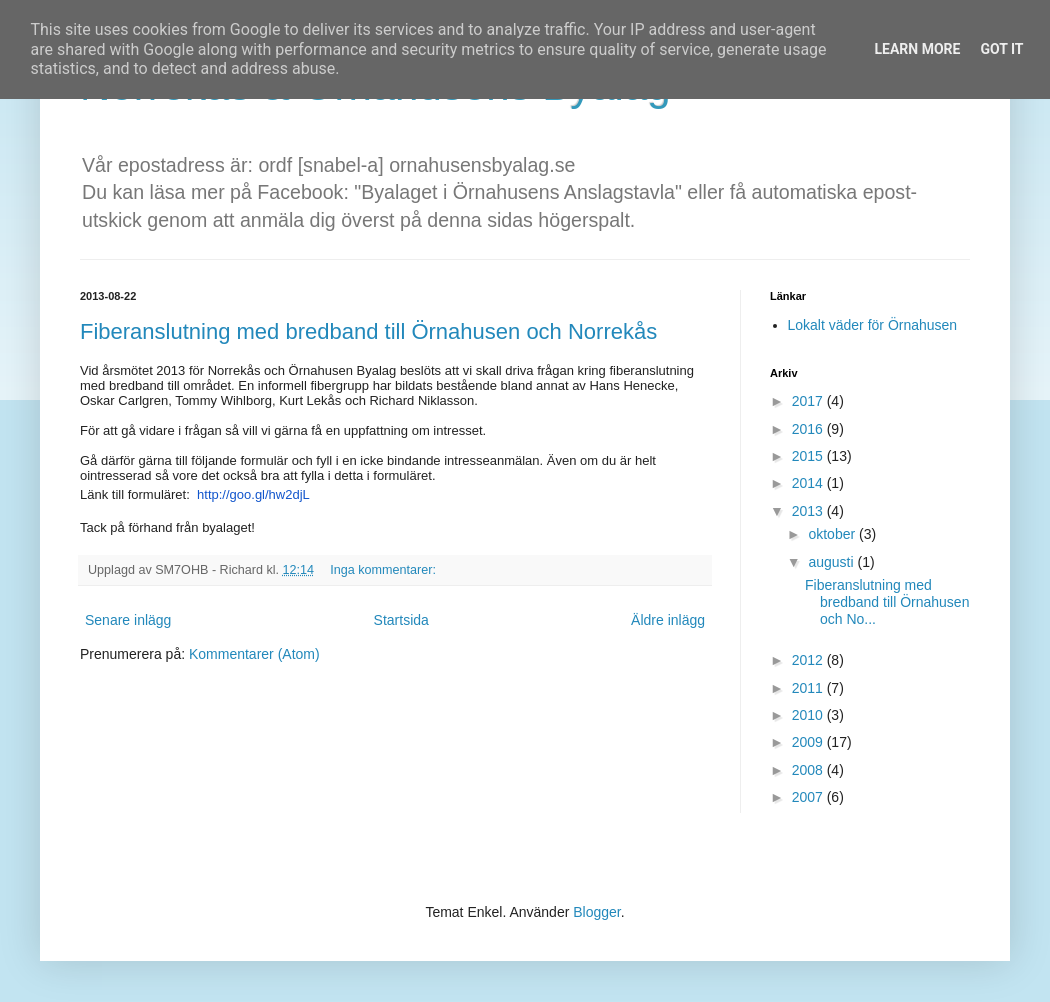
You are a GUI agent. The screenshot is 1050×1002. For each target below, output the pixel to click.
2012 (809, 660)
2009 (809, 742)
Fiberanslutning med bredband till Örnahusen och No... (887, 602)
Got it (1001, 49)
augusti (832, 562)
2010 (809, 715)
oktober (833, 534)
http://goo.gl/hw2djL (253, 494)
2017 (809, 401)
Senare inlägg (128, 620)
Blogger (596, 912)
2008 (809, 770)
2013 (809, 511)
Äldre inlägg (668, 620)
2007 (809, 797)
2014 (809, 483)
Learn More (917, 49)
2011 (809, 688)
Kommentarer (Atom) (254, 654)
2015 (809, 456)
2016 (809, 429)
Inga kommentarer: (384, 570)
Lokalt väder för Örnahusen (873, 325)
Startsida (401, 620)
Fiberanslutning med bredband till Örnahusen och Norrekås (368, 331)
